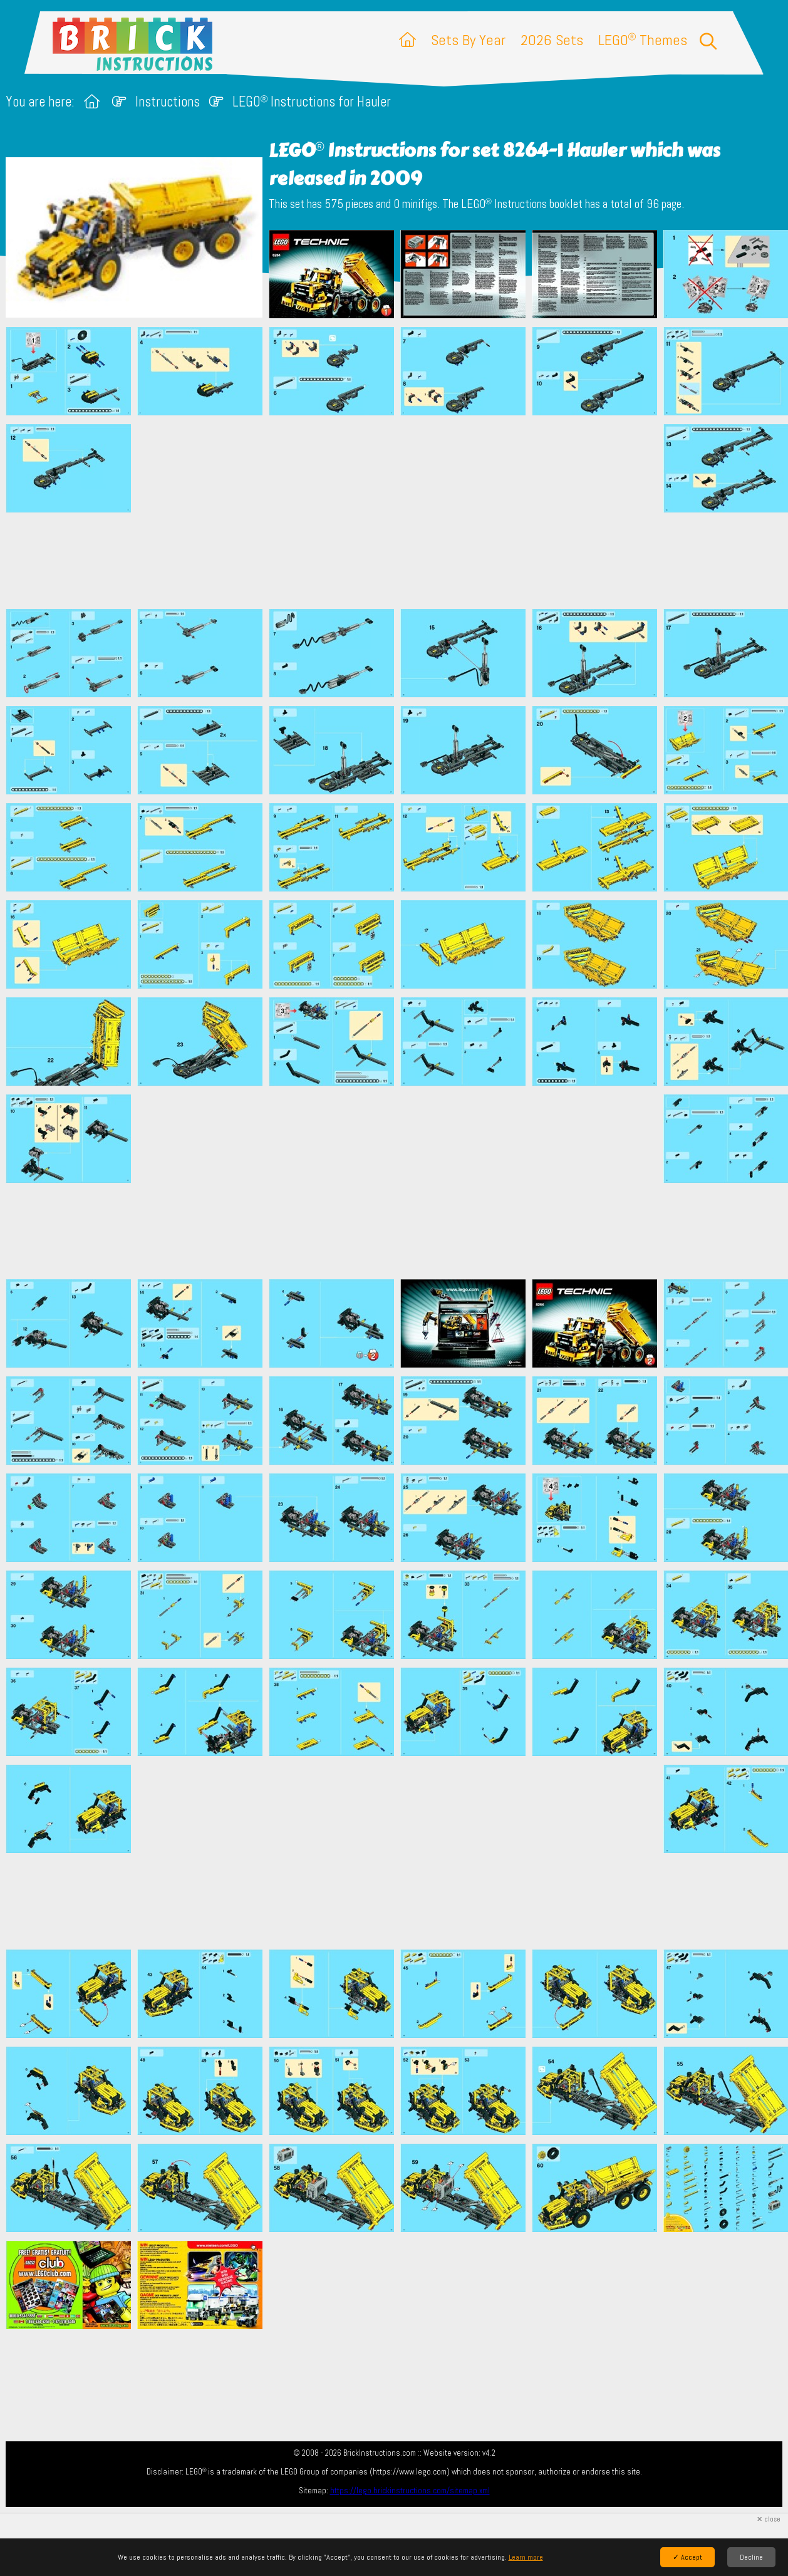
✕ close (768, 2519)
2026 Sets (552, 39)
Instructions (167, 102)
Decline (751, 2557)
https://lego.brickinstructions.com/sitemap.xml (410, 2490)
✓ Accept (687, 2557)
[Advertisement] (400, 512)
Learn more (526, 2557)
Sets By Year (468, 39)
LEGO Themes (642, 39)
